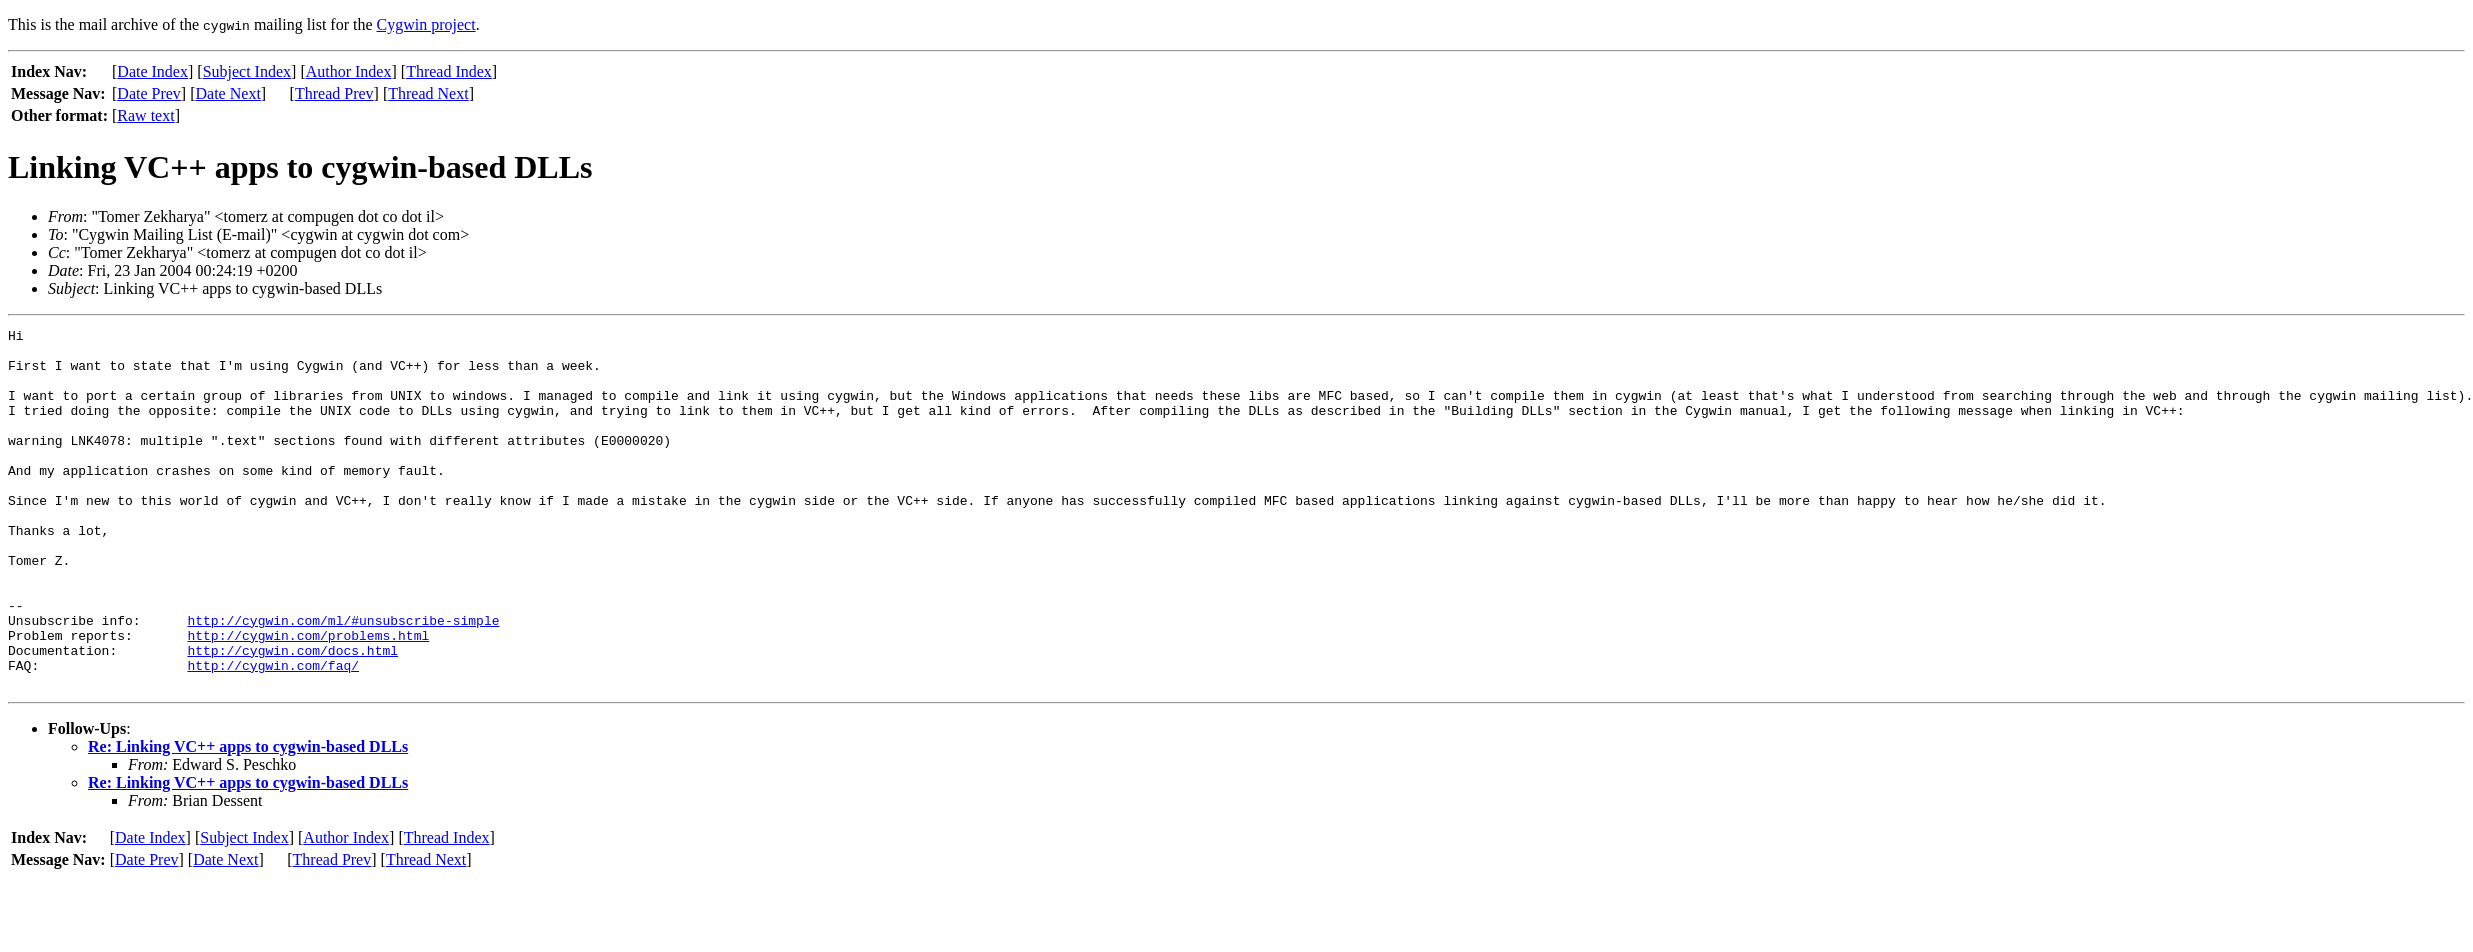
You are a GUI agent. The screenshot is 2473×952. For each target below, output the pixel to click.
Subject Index (247, 71)
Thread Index (449, 71)
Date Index (152, 71)
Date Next (228, 93)
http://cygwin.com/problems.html (308, 698)
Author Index (349, 71)
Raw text (145, 115)
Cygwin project (426, 24)
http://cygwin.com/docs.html (292, 716)
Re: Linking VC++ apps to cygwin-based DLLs (248, 818)
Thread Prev (334, 93)
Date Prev (149, 93)
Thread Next (428, 93)
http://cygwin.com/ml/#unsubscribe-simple (343, 680)
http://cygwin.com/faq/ (273, 734)
